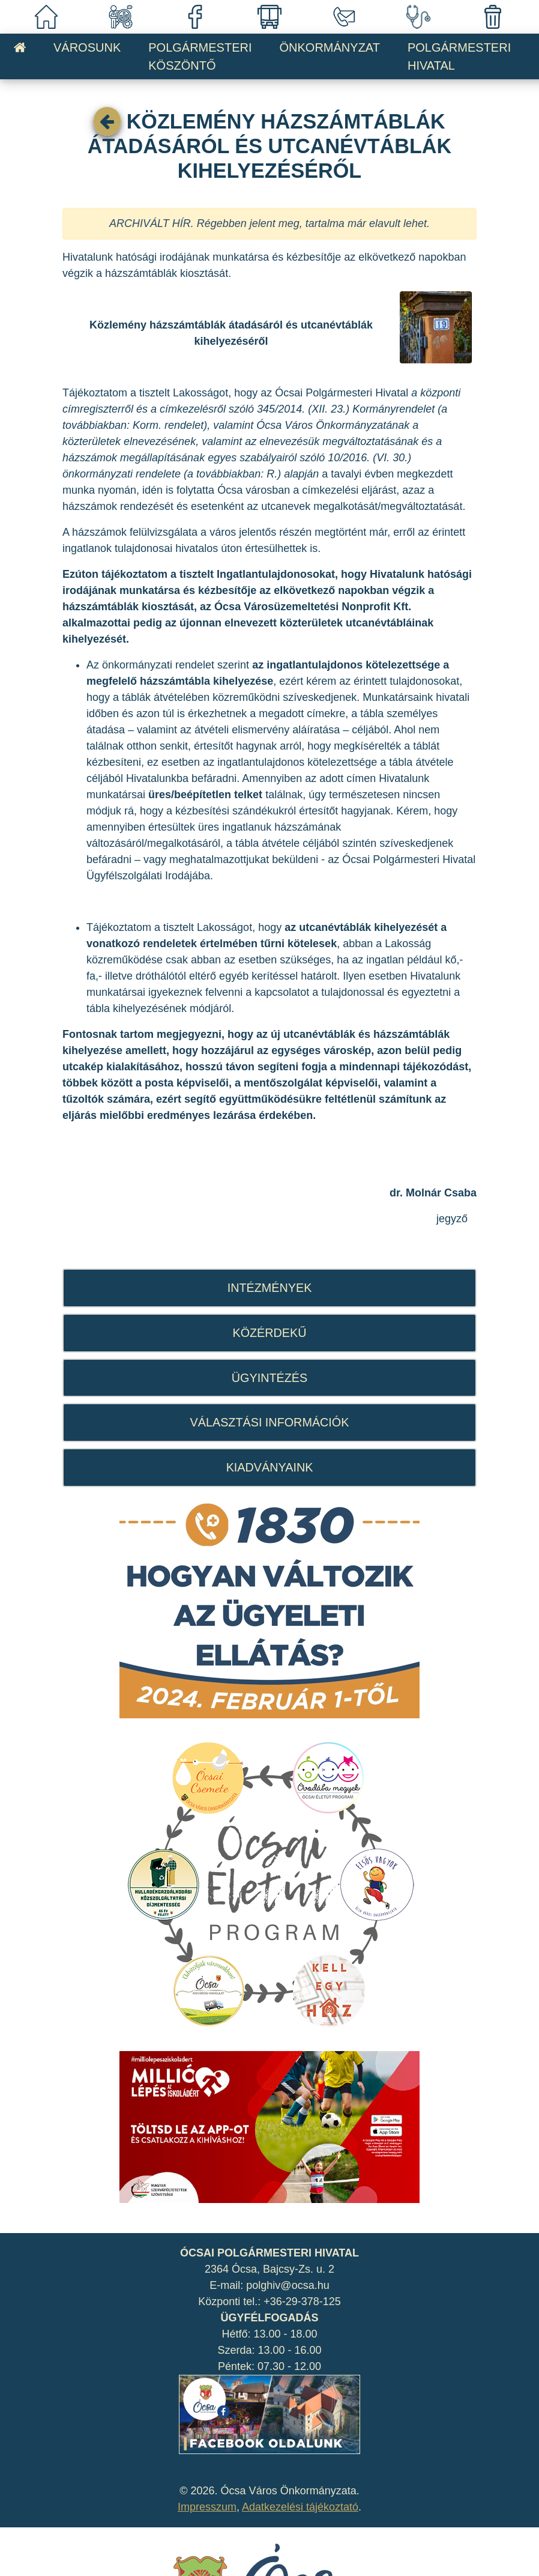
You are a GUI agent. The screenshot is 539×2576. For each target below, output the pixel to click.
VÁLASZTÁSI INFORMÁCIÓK (269, 1422)
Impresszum (207, 2507)
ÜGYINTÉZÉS (269, 1377)
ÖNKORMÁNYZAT (330, 47)
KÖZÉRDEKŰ (269, 1332)
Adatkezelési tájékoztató (300, 2507)
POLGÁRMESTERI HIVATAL (459, 56)
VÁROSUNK (87, 47)
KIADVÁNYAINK (269, 1467)
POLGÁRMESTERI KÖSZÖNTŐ (199, 56)
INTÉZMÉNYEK (269, 1287)
